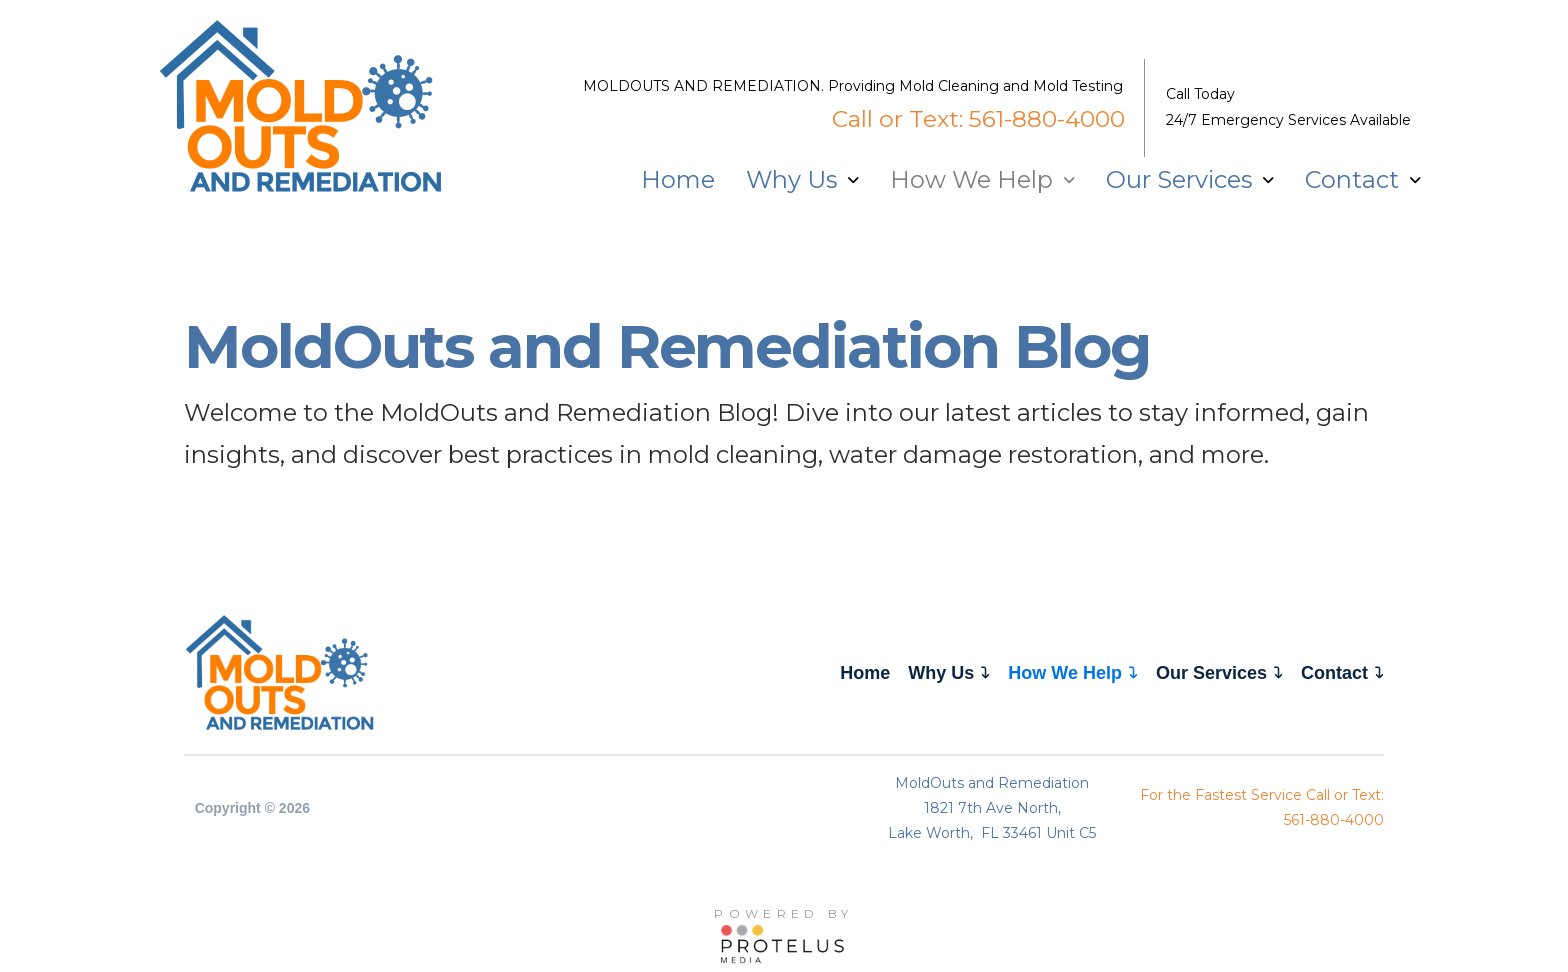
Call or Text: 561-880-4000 (978, 119)
